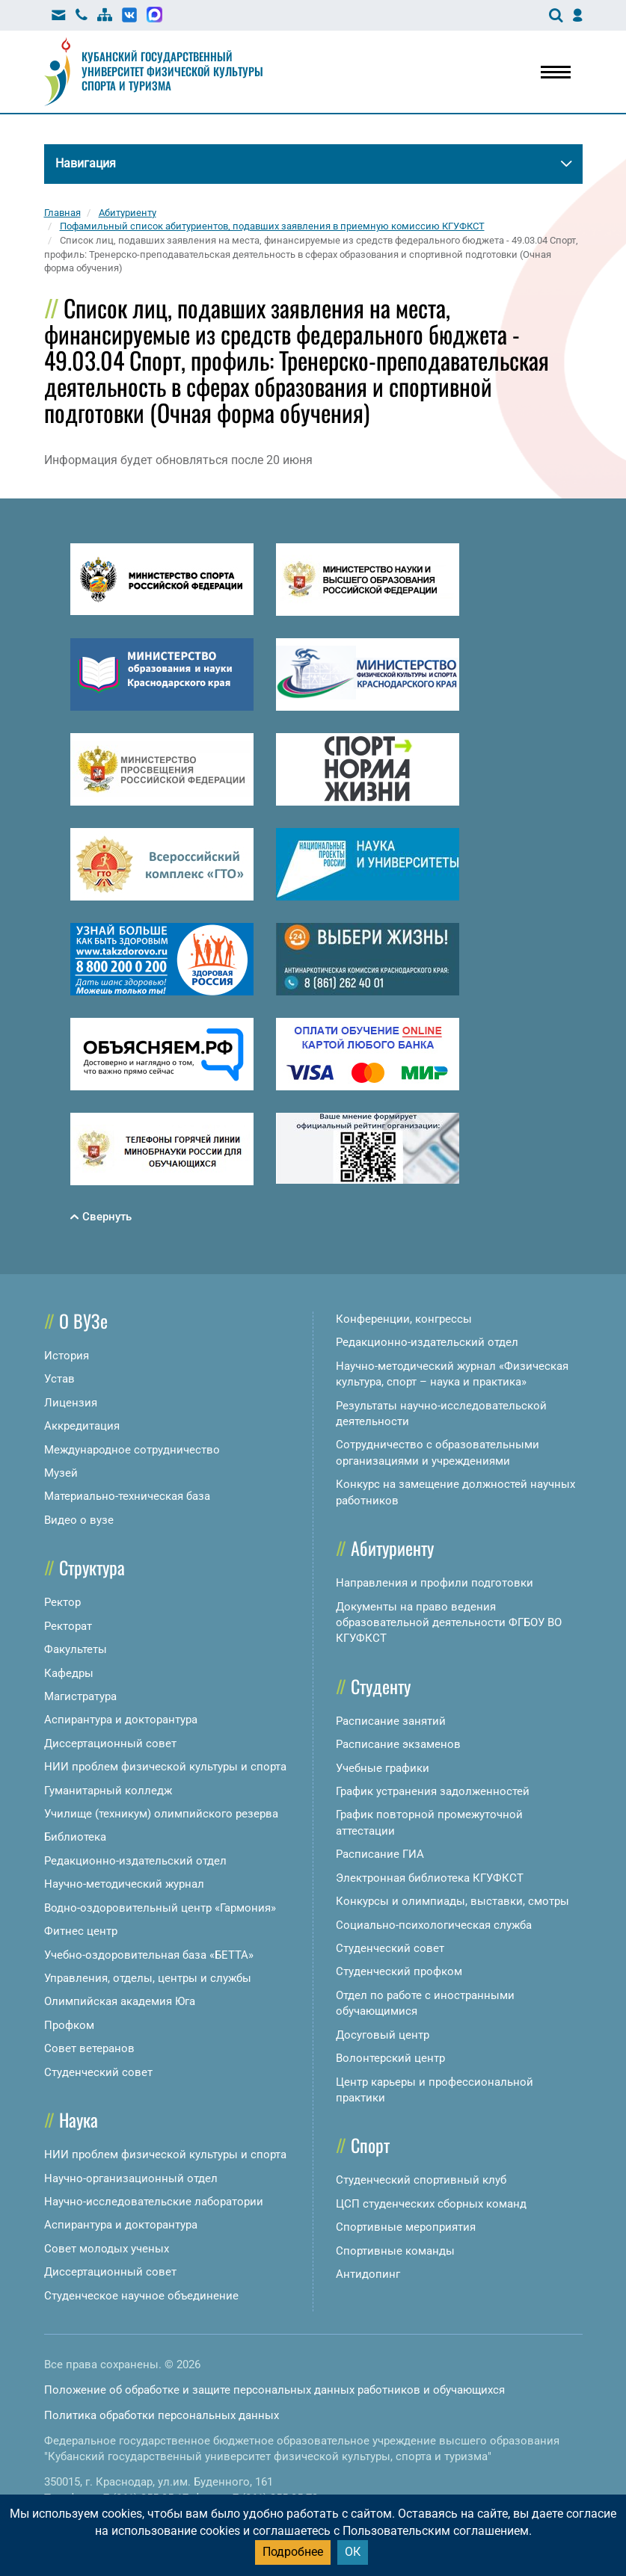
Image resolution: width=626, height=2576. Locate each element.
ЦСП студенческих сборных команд (431, 2204)
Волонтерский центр (390, 2058)
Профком (69, 2025)
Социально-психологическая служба (434, 1925)
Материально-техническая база (127, 1496)
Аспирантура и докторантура (120, 1719)
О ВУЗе (83, 1320)
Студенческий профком (399, 1971)
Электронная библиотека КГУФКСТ (430, 1878)
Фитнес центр (80, 1931)
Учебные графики (382, 1768)
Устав (59, 1379)
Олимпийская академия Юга (119, 2001)
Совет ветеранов (89, 2048)
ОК (352, 2552)
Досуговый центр (382, 2035)
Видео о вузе (79, 1520)
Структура (92, 1567)
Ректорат (68, 1626)
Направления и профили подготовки (434, 1583)
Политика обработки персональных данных (161, 2415)
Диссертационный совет (110, 1743)
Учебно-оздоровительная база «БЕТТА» (149, 1955)
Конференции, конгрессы (404, 1319)
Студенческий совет (98, 2072)
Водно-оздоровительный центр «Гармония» (160, 1908)
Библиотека (75, 1837)
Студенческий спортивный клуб (421, 2180)
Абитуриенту (392, 1547)
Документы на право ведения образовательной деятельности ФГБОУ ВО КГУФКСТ (449, 1623)
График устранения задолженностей (433, 1791)
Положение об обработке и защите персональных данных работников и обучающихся (274, 2390)
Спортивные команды (395, 2251)
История (66, 1355)
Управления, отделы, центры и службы (147, 1978)
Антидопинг (368, 2274)
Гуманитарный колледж (108, 1790)
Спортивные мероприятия (406, 2227)
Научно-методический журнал (124, 1884)
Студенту (381, 1685)
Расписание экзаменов (398, 1744)
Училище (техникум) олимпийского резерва (161, 1813)
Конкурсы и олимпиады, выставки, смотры (452, 1901)
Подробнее (293, 2552)
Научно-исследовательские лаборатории (153, 2201)
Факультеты (75, 1649)
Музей (61, 1473)
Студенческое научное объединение (141, 2295)
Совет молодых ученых (106, 2248)
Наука (78, 2119)
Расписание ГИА (380, 1854)
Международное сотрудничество (132, 1450)
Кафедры (68, 1673)
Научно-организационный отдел (131, 2178)
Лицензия (70, 1402)
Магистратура (80, 1696)
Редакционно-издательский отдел (135, 1861)
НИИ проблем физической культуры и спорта (165, 1766)
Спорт (370, 2144)
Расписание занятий (391, 1721)
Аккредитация (82, 1426)
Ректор (62, 1602)
